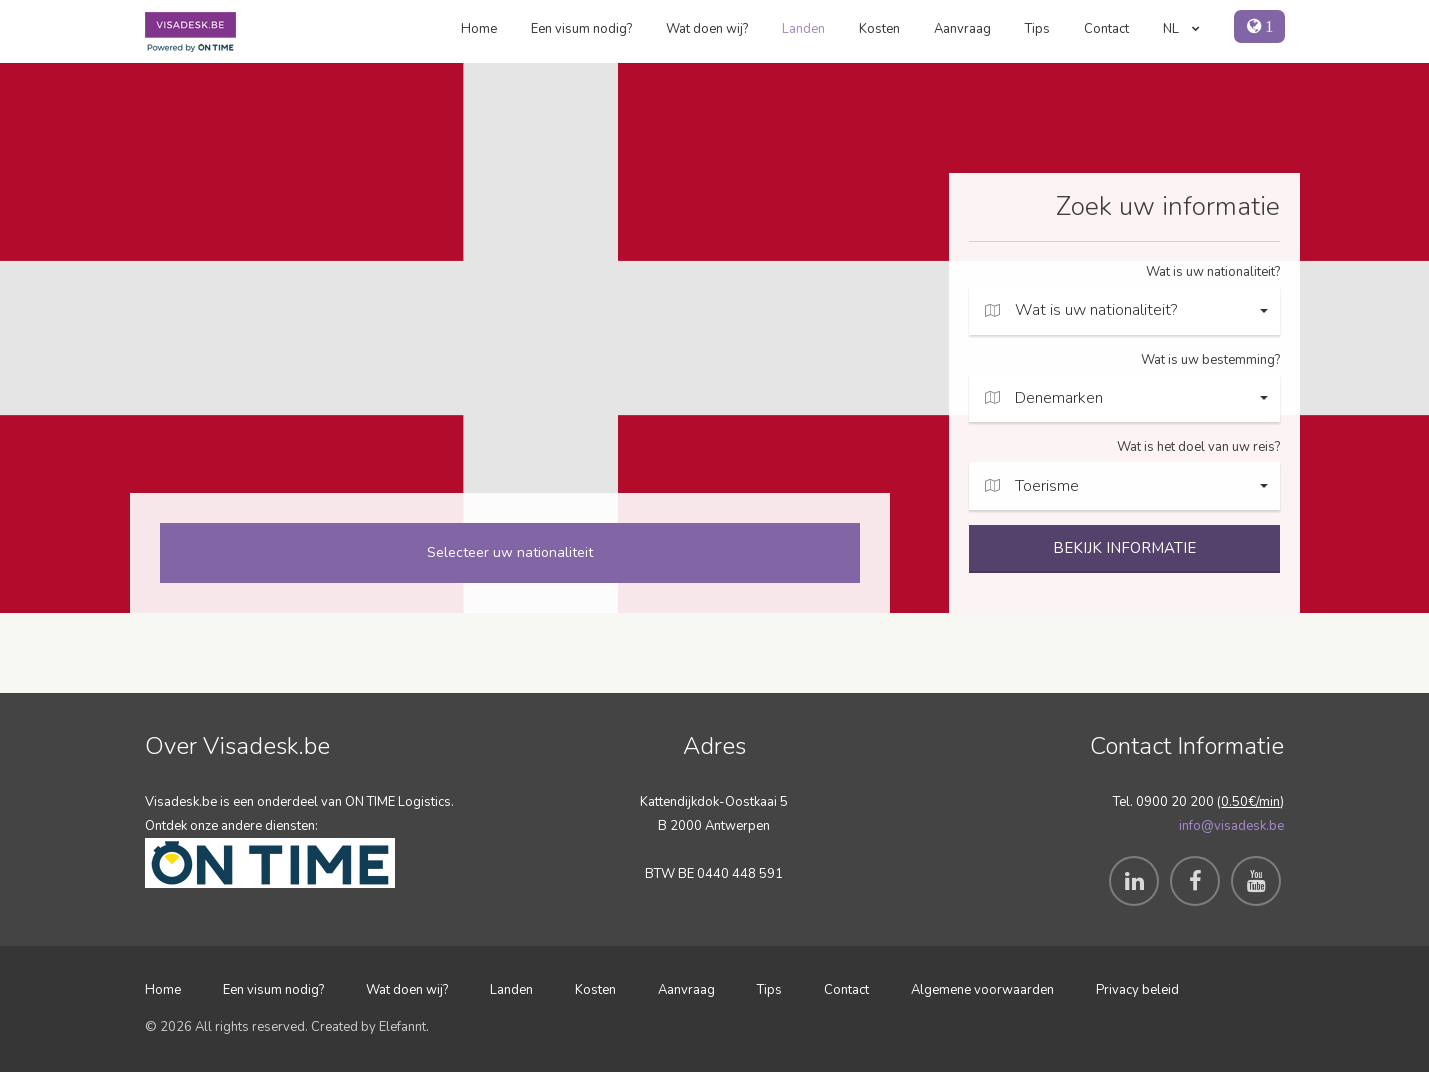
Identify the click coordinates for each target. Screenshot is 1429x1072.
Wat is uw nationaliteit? (1213, 272)
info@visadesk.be (1231, 826)
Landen (803, 29)
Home (479, 29)
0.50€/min (1250, 802)
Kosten (879, 29)
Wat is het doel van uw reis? (1198, 447)
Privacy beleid (1137, 990)
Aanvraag (962, 29)
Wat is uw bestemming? (1210, 360)
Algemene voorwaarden (982, 990)
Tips (1037, 29)
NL (1181, 29)
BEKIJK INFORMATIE (1124, 548)
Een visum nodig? (581, 29)
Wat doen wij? (707, 29)
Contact (1106, 29)
